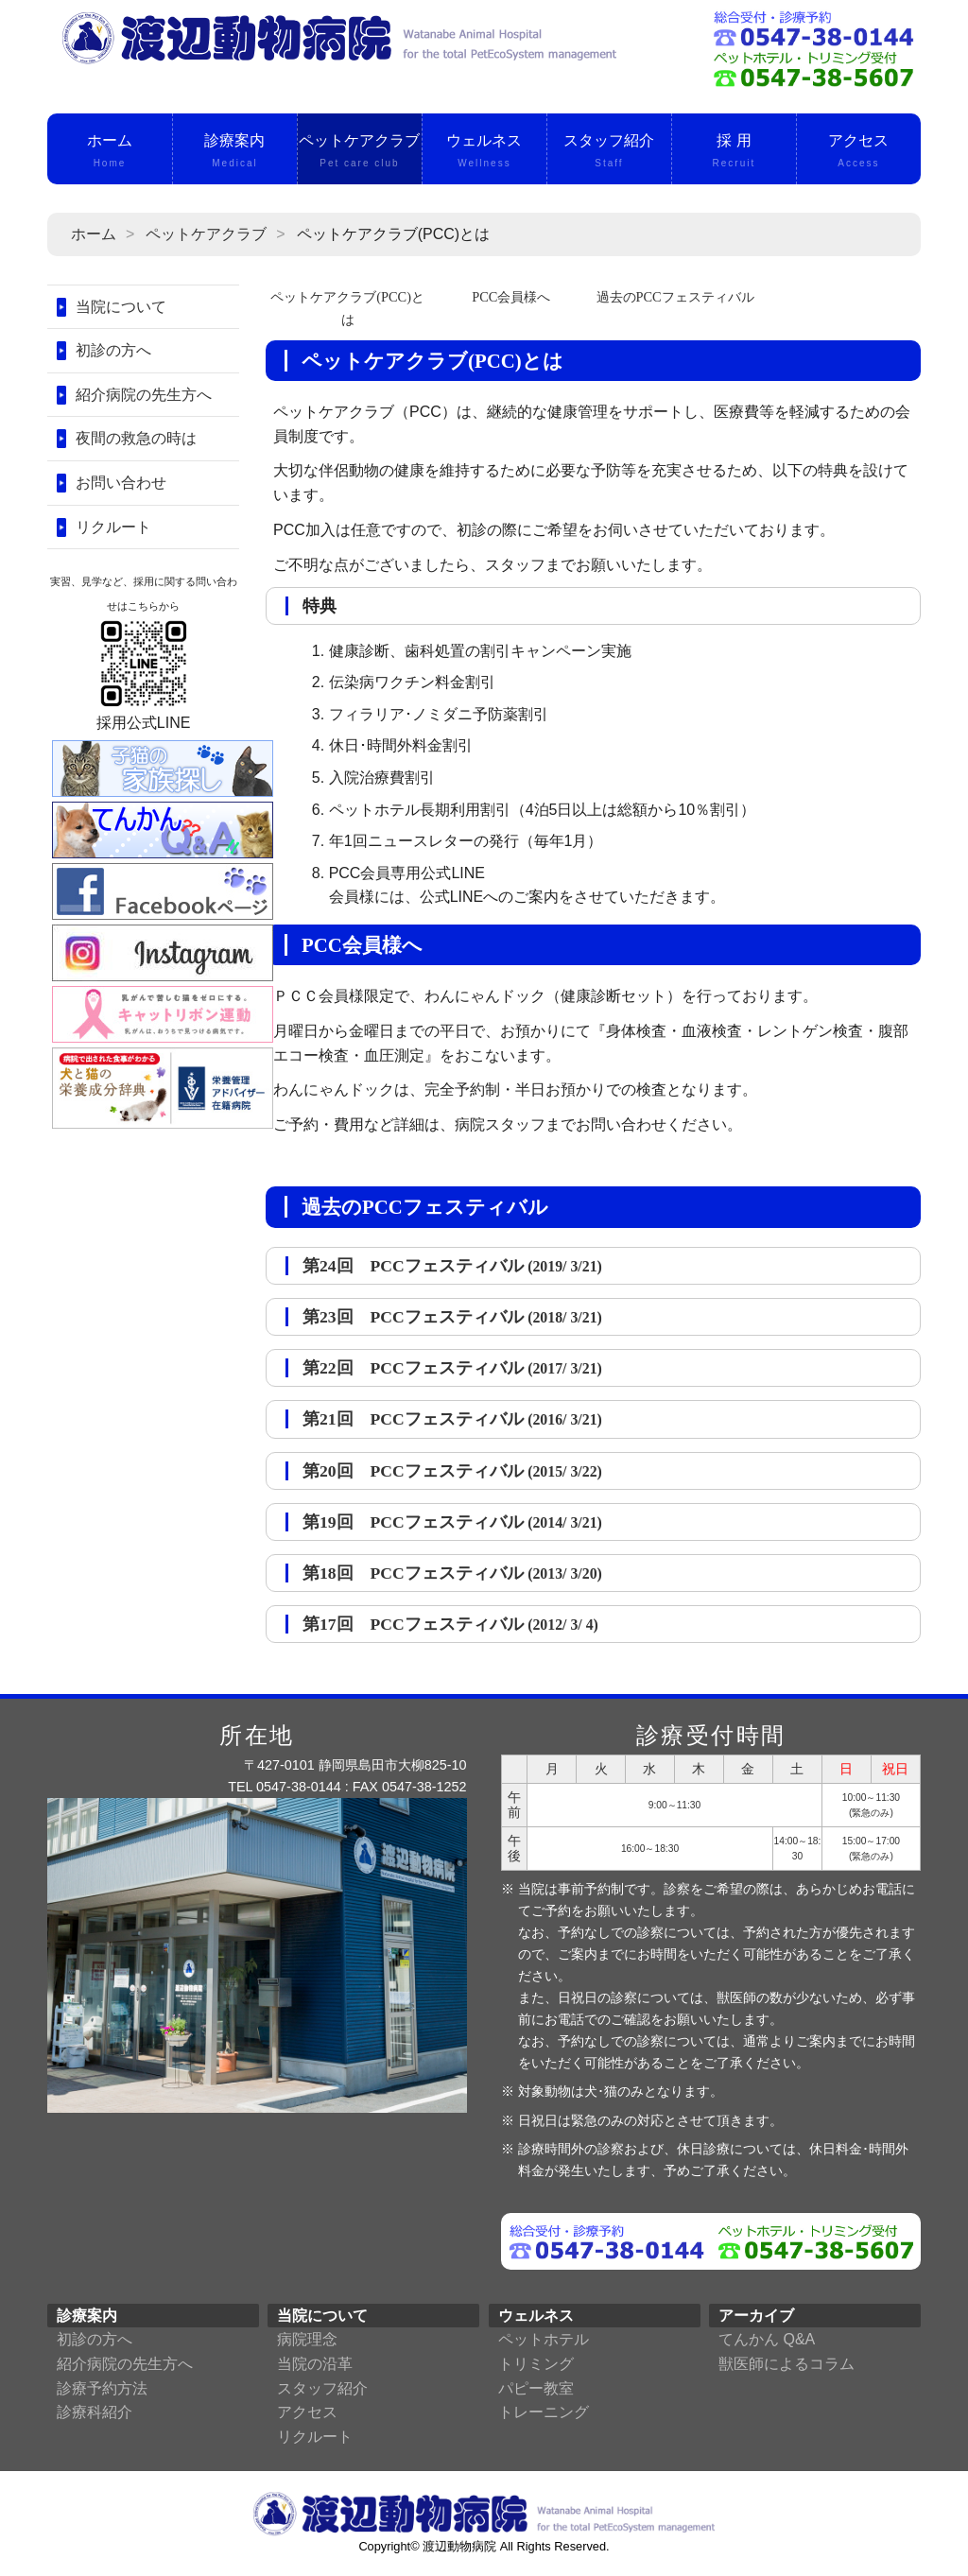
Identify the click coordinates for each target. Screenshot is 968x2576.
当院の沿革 (315, 2364)
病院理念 (307, 2339)
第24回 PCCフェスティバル (452, 1265)
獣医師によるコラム (786, 2364)
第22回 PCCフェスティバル (452, 1367)
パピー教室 (536, 2388)
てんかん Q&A (766, 2339)
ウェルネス (484, 152)
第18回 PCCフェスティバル (452, 1573)
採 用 (734, 152)
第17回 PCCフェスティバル (450, 1624)
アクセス (859, 152)
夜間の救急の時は (136, 438)
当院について (121, 307)
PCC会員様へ (511, 296)
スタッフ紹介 (609, 152)
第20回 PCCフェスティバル (452, 1470)
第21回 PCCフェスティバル (452, 1418)
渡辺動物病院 (459, 2546)
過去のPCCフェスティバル (675, 296)
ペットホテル (543, 2339)
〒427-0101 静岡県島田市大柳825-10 (355, 1764)
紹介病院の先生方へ (144, 395)
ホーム (109, 152)
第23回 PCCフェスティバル (452, 1316)
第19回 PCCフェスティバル (452, 1522)
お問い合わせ (121, 483)
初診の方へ (113, 350)
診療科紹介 (94, 2412)
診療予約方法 (102, 2388)
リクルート (113, 527)
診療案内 (235, 152)
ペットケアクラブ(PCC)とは (347, 307)
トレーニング (543, 2412)
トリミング (536, 2364)
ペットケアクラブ (360, 152)
